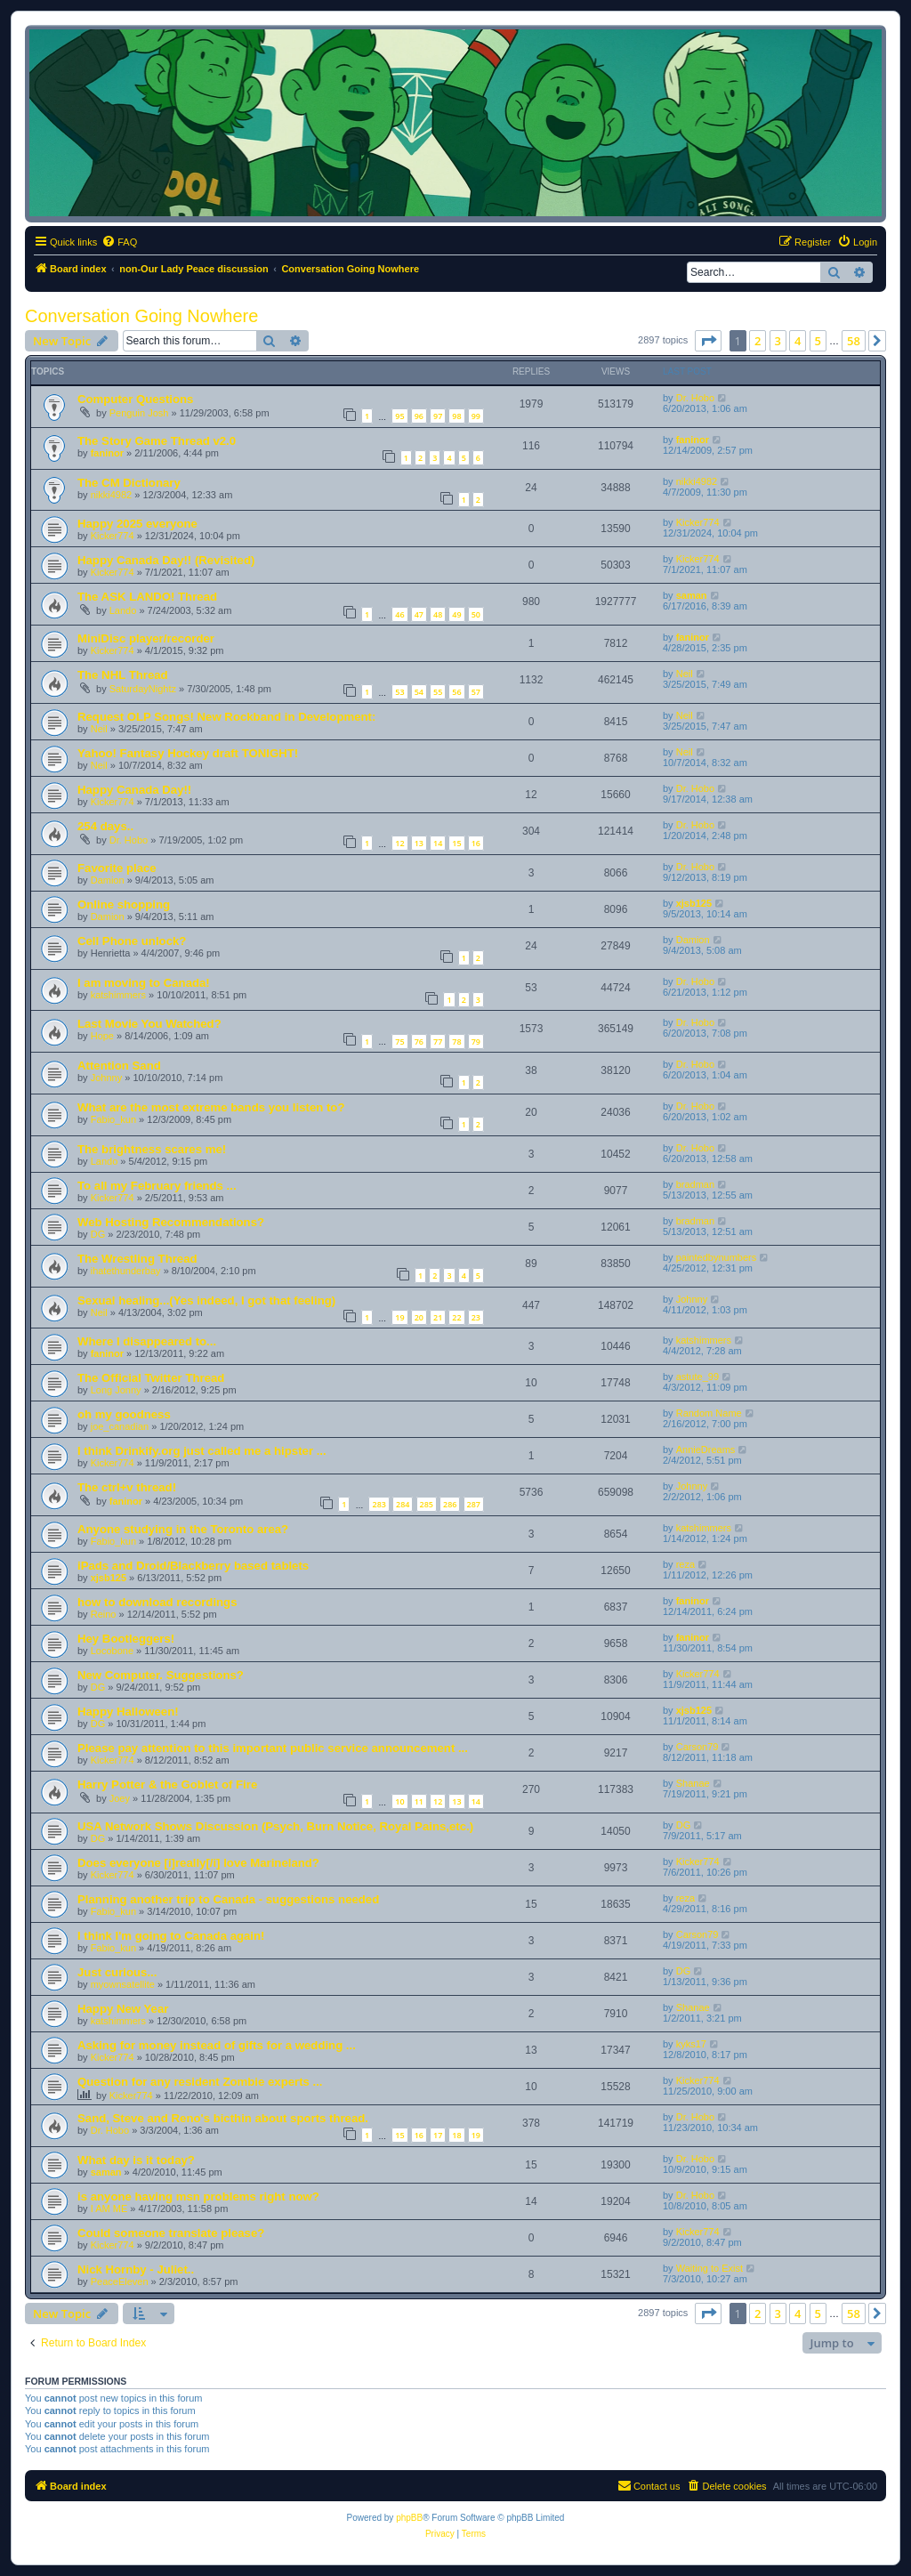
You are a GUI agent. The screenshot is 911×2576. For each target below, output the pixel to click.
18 (456, 2135)
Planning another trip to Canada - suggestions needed (228, 1899)
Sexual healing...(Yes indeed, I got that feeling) (206, 1300)
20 (419, 1317)
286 (449, 1504)
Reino (104, 1614)
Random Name (709, 1413)
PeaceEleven (120, 2281)
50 (476, 614)
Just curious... (117, 1972)
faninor (107, 453)
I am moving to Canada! (143, 982)
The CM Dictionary (129, 482)
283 (378, 1504)
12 (399, 843)
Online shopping (123, 904)
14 (437, 843)
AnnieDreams (706, 1449)
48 (437, 614)
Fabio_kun (113, 1119)
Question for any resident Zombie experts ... (200, 2081)
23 (476, 1317)
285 (426, 1504)
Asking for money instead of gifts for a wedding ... (216, 2045)
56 (456, 692)
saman (691, 595)
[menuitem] (119, 242)
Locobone (112, 1650)
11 (419, 1801)
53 (399, 692)
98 (456, 416)
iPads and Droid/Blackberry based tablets (193, 1565)
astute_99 (697, 1376)
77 (437, 1041)
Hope (102, 1035)
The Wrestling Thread (137, 1258)
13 (419, 843)
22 (456, 1317)
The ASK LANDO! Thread (147, 596)
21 (437, 1317)
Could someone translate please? (170, 2233)
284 (402, 1504)
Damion (108, 880)
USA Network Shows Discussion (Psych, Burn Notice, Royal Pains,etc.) (275, 1826)
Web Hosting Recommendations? (170, 1222)
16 (476, 843)
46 (399, 614)
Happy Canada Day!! (134, 789)
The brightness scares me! (151, 1149)
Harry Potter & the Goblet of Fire (167, 1784)
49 (456, 614)
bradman (695, 1184)
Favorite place (117, 868)
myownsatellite (123, 1984)
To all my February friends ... (157, 1185)
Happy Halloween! (128, 1711)
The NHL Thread (122, 675)
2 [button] (757, 341)
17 (437, 2135)
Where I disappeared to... (146, 1341)
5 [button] (818, 341)
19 (399, 1317)
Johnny (106, 1077)
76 (419, 1041)
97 (437, 416)
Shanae (693, 1783)
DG (98, 1234)
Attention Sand (119, 1065)
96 (419, 416)
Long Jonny (116, 1390)
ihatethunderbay (126, 1270)
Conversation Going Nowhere (141, 316)
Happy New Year (122, 2008)
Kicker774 (112, 535)
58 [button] (853, 341)
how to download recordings (157, 1602)
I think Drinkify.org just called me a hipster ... (202, 1451)
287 (473, 1504)
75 (399, 1041)
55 (437, 692)
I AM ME (109, 2208)
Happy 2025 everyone (137, 523)
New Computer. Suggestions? (160, 1675)
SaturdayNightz (142, 688)
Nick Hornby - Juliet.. (135, 2269)
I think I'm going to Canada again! (170, 1935)
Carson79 (697, 1746)
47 (419, 614)
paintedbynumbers (716, 1257)
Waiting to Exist (709, 2268)
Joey (119, 1798)
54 (419, 692)
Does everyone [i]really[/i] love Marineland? (198, 1862)
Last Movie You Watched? (149, 1023)
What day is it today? (136, 2160)
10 (399, 1801)
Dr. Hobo (695, 397)
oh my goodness (124, 1414)
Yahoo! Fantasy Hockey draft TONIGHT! (187, 753)
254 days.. (105, 826)
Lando (123, 610)
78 (456, 1041)
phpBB (409, 2518)
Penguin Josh (139, 413)
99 (476, 416)
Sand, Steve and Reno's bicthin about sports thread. (222, 2118)
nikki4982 (111, 494)
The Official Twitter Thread (150, 1378)
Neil (684, 673)
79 (476, 1041)
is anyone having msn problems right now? (198, 2196)
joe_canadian (120, 1426)
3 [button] (778, 341)
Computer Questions (135, 399)
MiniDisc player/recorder (145, 638)
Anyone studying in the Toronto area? (182, 1529)
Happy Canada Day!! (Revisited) (165, 560)
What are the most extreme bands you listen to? (210, 1107)
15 (456, 843)
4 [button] (797, 341)
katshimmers (118, 994)
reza (685, 1564)
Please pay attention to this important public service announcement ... (272, 1748)
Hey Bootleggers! (125, 1638)
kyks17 (691, 2044)
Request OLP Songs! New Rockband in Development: (226, 716)
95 (399, 416)
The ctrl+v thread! (126, 1487)
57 (476, 692)
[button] (708, 340)
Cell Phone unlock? (131, 941)
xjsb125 (694, 903)
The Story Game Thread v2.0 (156, 441)
